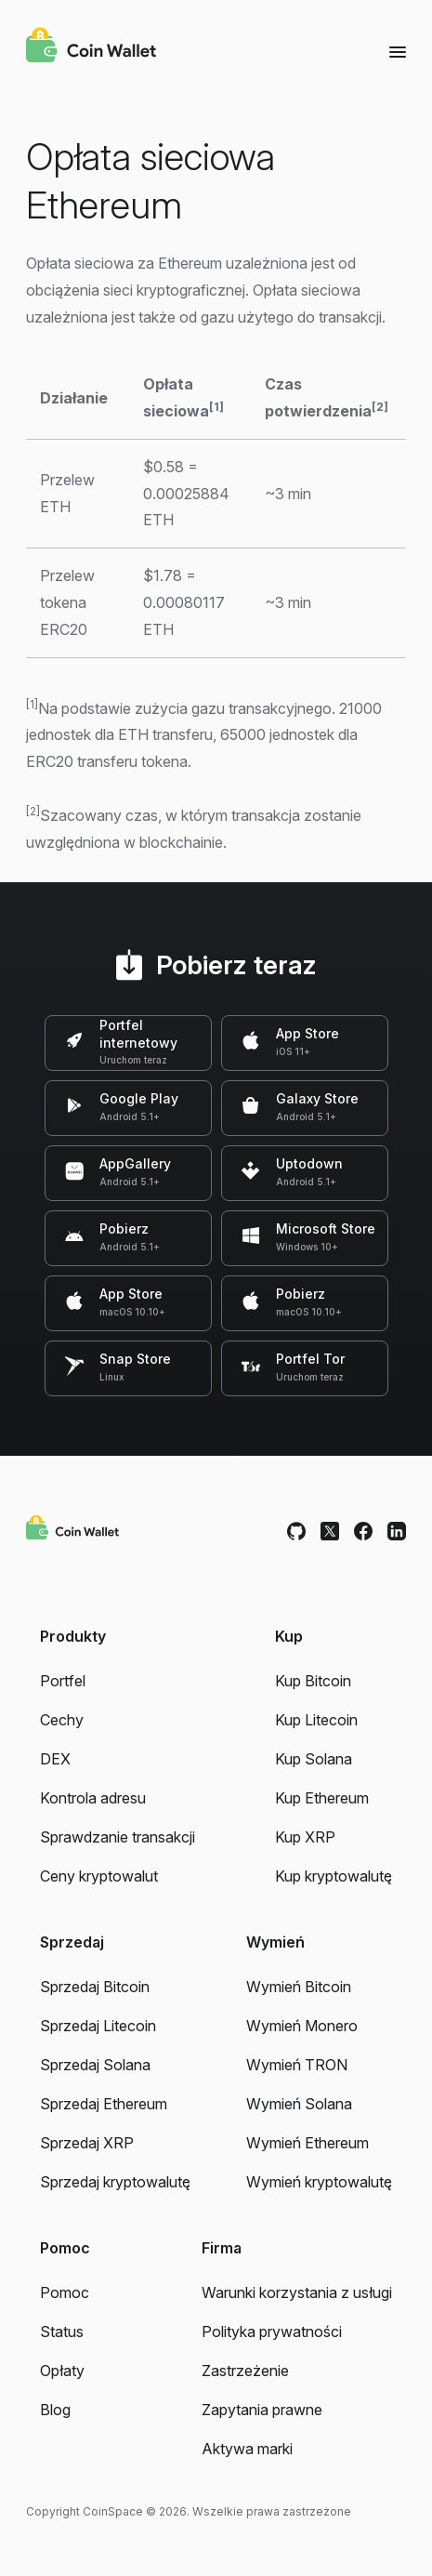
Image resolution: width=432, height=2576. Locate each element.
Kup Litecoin (316, 1720)
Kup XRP (305, 1837)
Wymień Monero (302, 2025)
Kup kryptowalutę (333, 1876)
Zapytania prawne (262, 2409)
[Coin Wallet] (91, 47)
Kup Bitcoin (313, 1680)
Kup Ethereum (322, 1798)
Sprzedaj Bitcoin (95, 1986)
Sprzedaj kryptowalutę (115, 2182)
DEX (55, 1759)
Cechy (62, 1720)
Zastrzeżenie (245, 2370)
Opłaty (62, 2370)
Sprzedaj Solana (95, 2064)
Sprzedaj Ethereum (103, 2103)
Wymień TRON (296, 2064)
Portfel (62, 1680)
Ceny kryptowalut (99, 1876)
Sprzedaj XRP (87, 2142)
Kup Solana (313, 1759)
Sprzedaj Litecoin (98, 2025)
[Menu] (397, 51)
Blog (55, 2409)
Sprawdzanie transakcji (117, 1837)
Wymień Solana (299, 2103)
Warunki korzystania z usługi (297, 2292)
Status (62, 2331)
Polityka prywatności (272, 2331)
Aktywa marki (247, 2448)
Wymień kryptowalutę (319, 2182)
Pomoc (64, 2292)
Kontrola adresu (93, 1798)
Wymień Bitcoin (298, 1986)
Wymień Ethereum (307, 2142)
